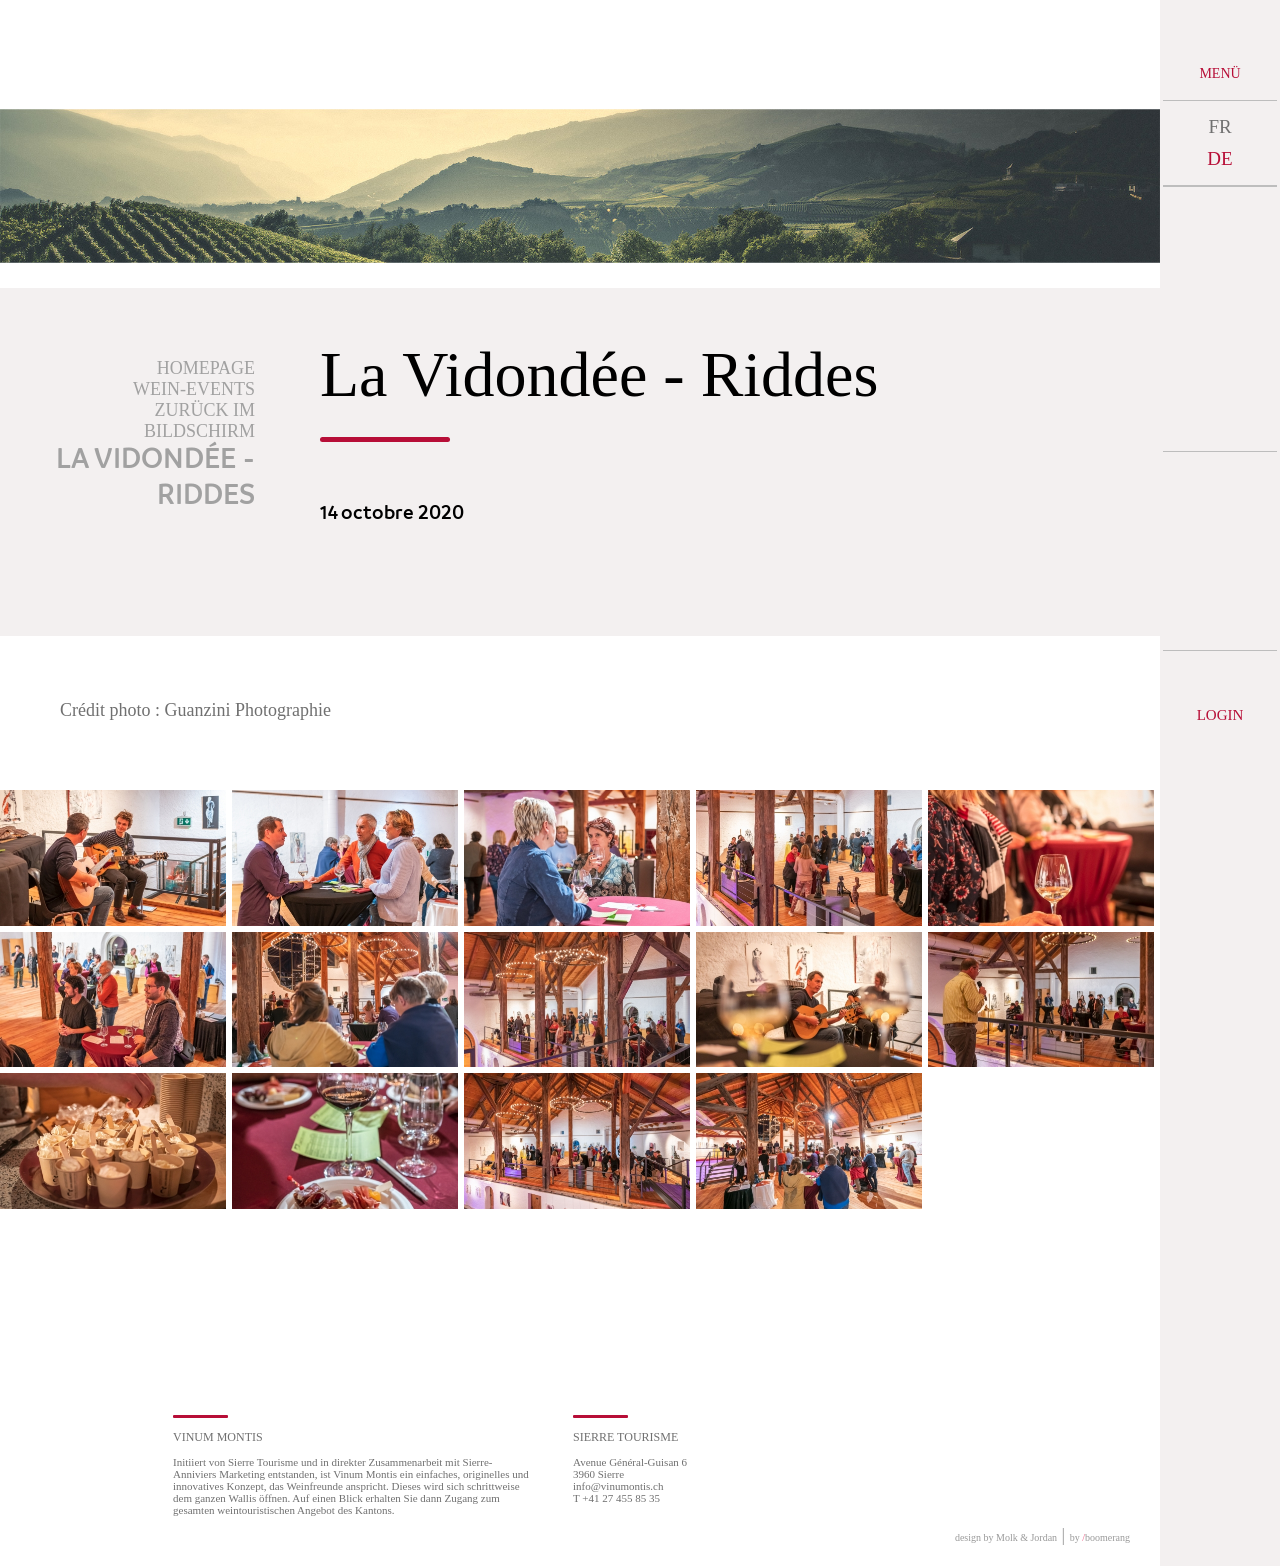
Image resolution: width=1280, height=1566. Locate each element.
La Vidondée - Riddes (155, 478)
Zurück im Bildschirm (199, 420)
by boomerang (1100, 1537)
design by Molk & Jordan (1006, 1537)
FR (1219, 126)
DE (1219, 158)
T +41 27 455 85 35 (616, 1498)
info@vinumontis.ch (618, 1486)
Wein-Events (194, 389)
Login (1220, 715)
